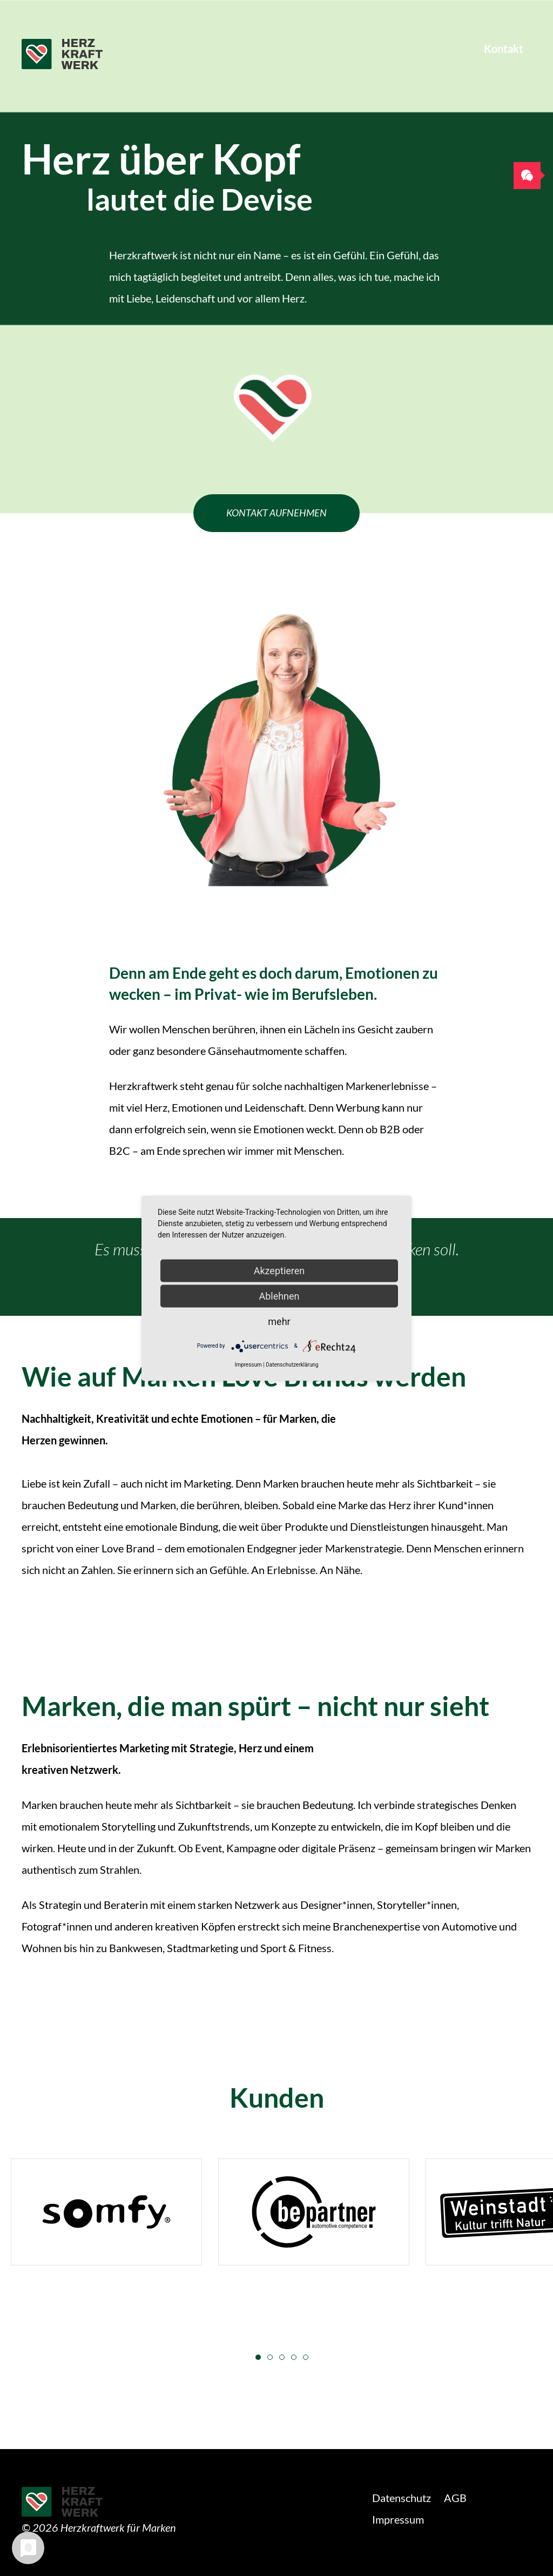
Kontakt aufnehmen (276, 513)
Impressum (398, 2519)
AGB (455, 2497)
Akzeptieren (279, 1270)
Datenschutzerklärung (292, 1364)
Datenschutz (401, 2497)
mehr (279, 1321)
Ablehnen (279, 1295)
